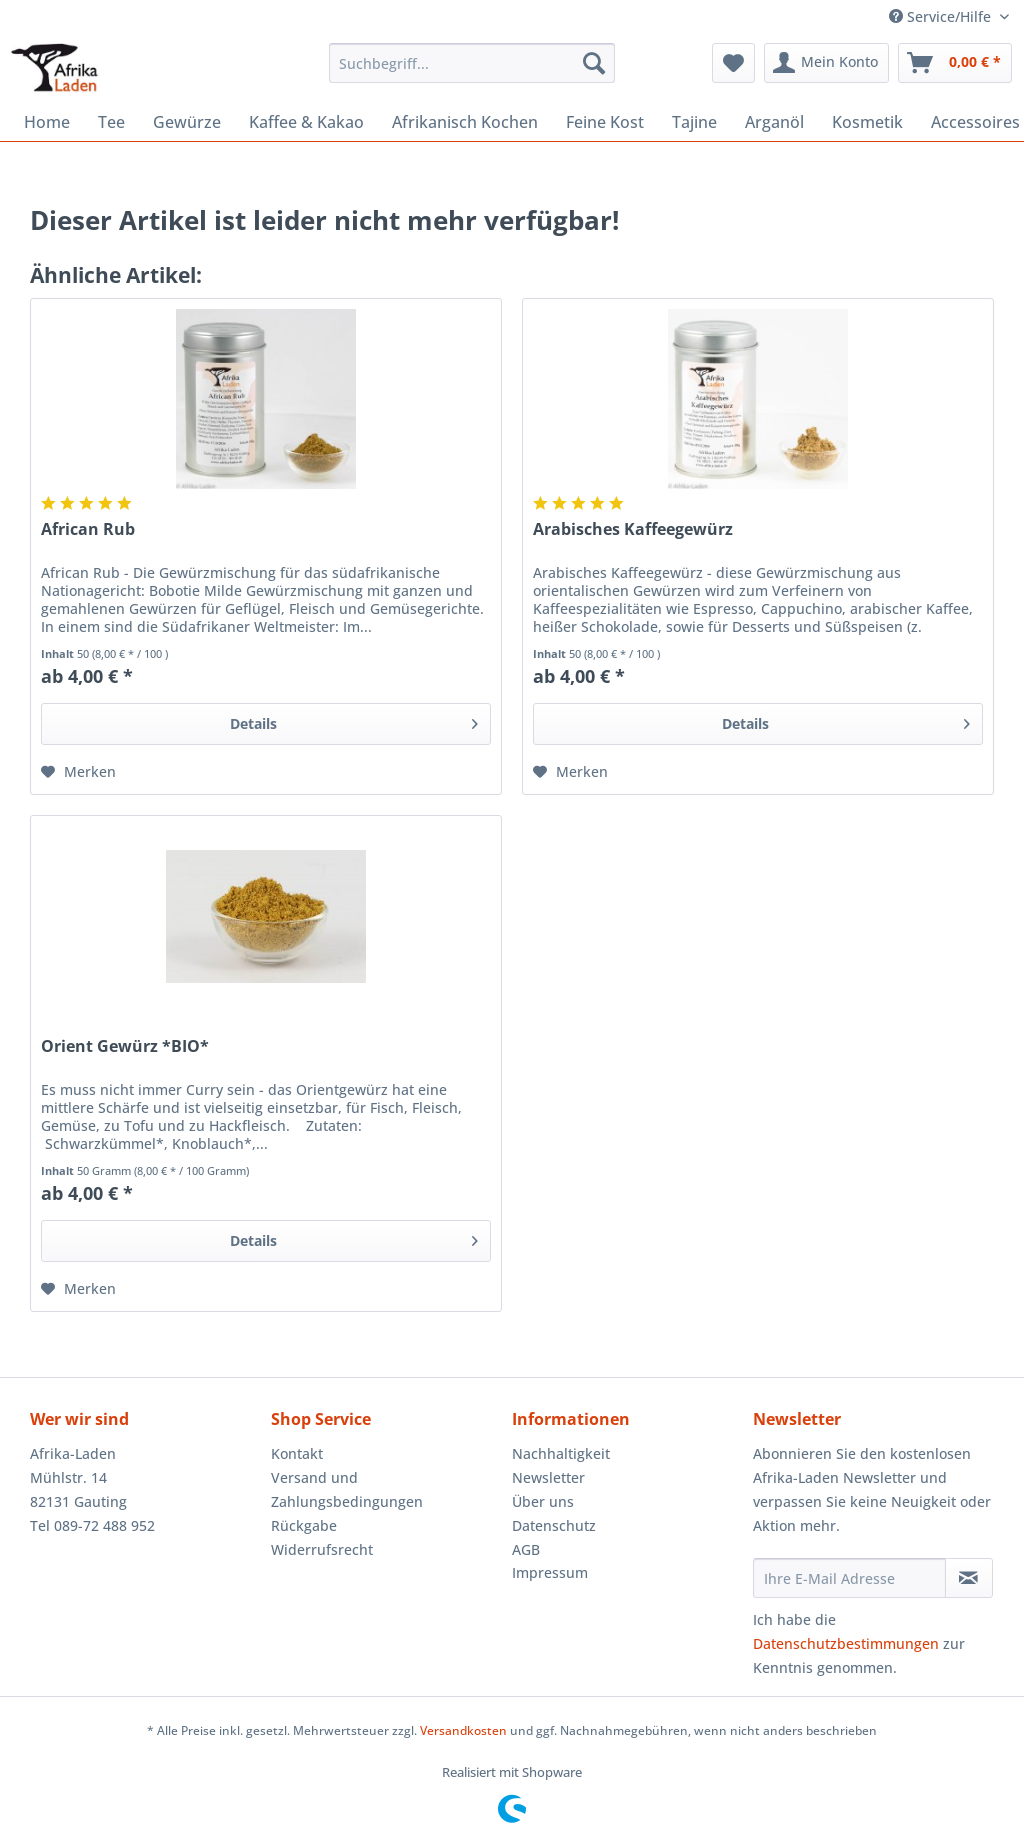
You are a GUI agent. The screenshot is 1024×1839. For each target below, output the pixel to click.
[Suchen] (594, 63)
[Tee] (111, 122)
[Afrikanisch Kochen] (465, 122)
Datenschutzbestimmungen (846, 1643)
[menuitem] (472, 72)
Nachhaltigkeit (561, 1453)
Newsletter (548, 1477)
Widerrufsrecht (322, 1549)
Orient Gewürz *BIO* (125, 1046)
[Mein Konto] (826, 63)
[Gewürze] (187, 122)
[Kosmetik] (867, 122)
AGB (526, 1549)
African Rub (88, 529)
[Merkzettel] (733, 63)
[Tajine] (694, 122)
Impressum (550, 1572)
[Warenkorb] (955, 63)
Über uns (543, 1501)
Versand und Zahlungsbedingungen (347, 1489)
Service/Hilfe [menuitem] (942, 16)
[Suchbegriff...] (472, 63)
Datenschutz (554, 1525)
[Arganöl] (774, 122)
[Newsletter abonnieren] (969, 1578)
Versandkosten (463, 1730)
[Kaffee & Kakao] (306, 122)
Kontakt (297, 1453)
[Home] (47, 122)
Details (354, 720)
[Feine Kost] (605, 122)
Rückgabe (304, 1525)
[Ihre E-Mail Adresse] (849, 1578)
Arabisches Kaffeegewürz (633, 529)
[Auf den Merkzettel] (78, 772)
